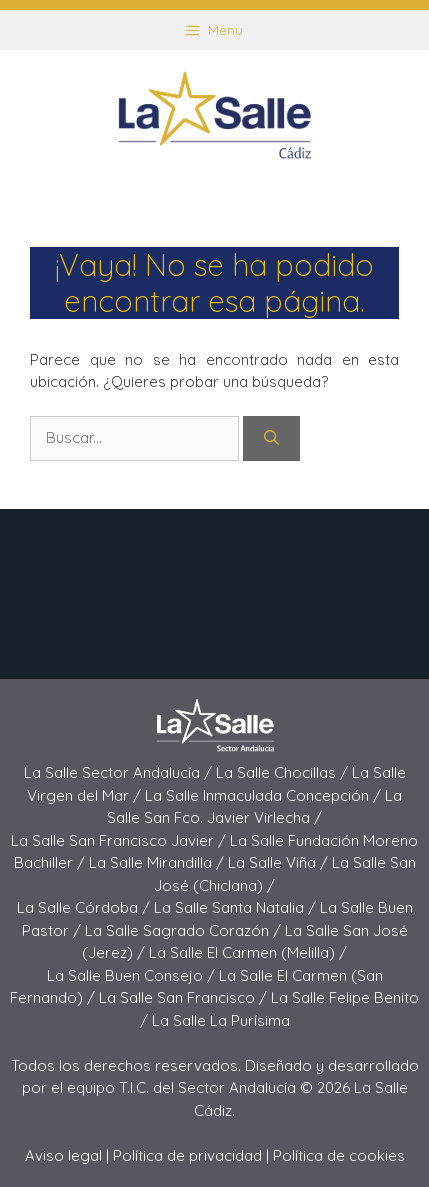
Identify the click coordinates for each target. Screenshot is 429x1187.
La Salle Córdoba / (85, 907)
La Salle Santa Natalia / (237, 907)
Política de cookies (339, 1155)
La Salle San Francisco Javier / (120, 840)
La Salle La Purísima (221, 1020)
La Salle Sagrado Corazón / (185, 930)
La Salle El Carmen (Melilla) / (248, 952)
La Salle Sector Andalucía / (120, 772)
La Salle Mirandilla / (158, 862)
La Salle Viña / (280, 862)
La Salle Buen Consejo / (133, 975)
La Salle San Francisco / (185, 997)
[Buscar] (271, 438)
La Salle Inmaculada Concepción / (265, 795)
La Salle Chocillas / (284, 772)
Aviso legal (63, 1155)
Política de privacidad (187, 1155)
